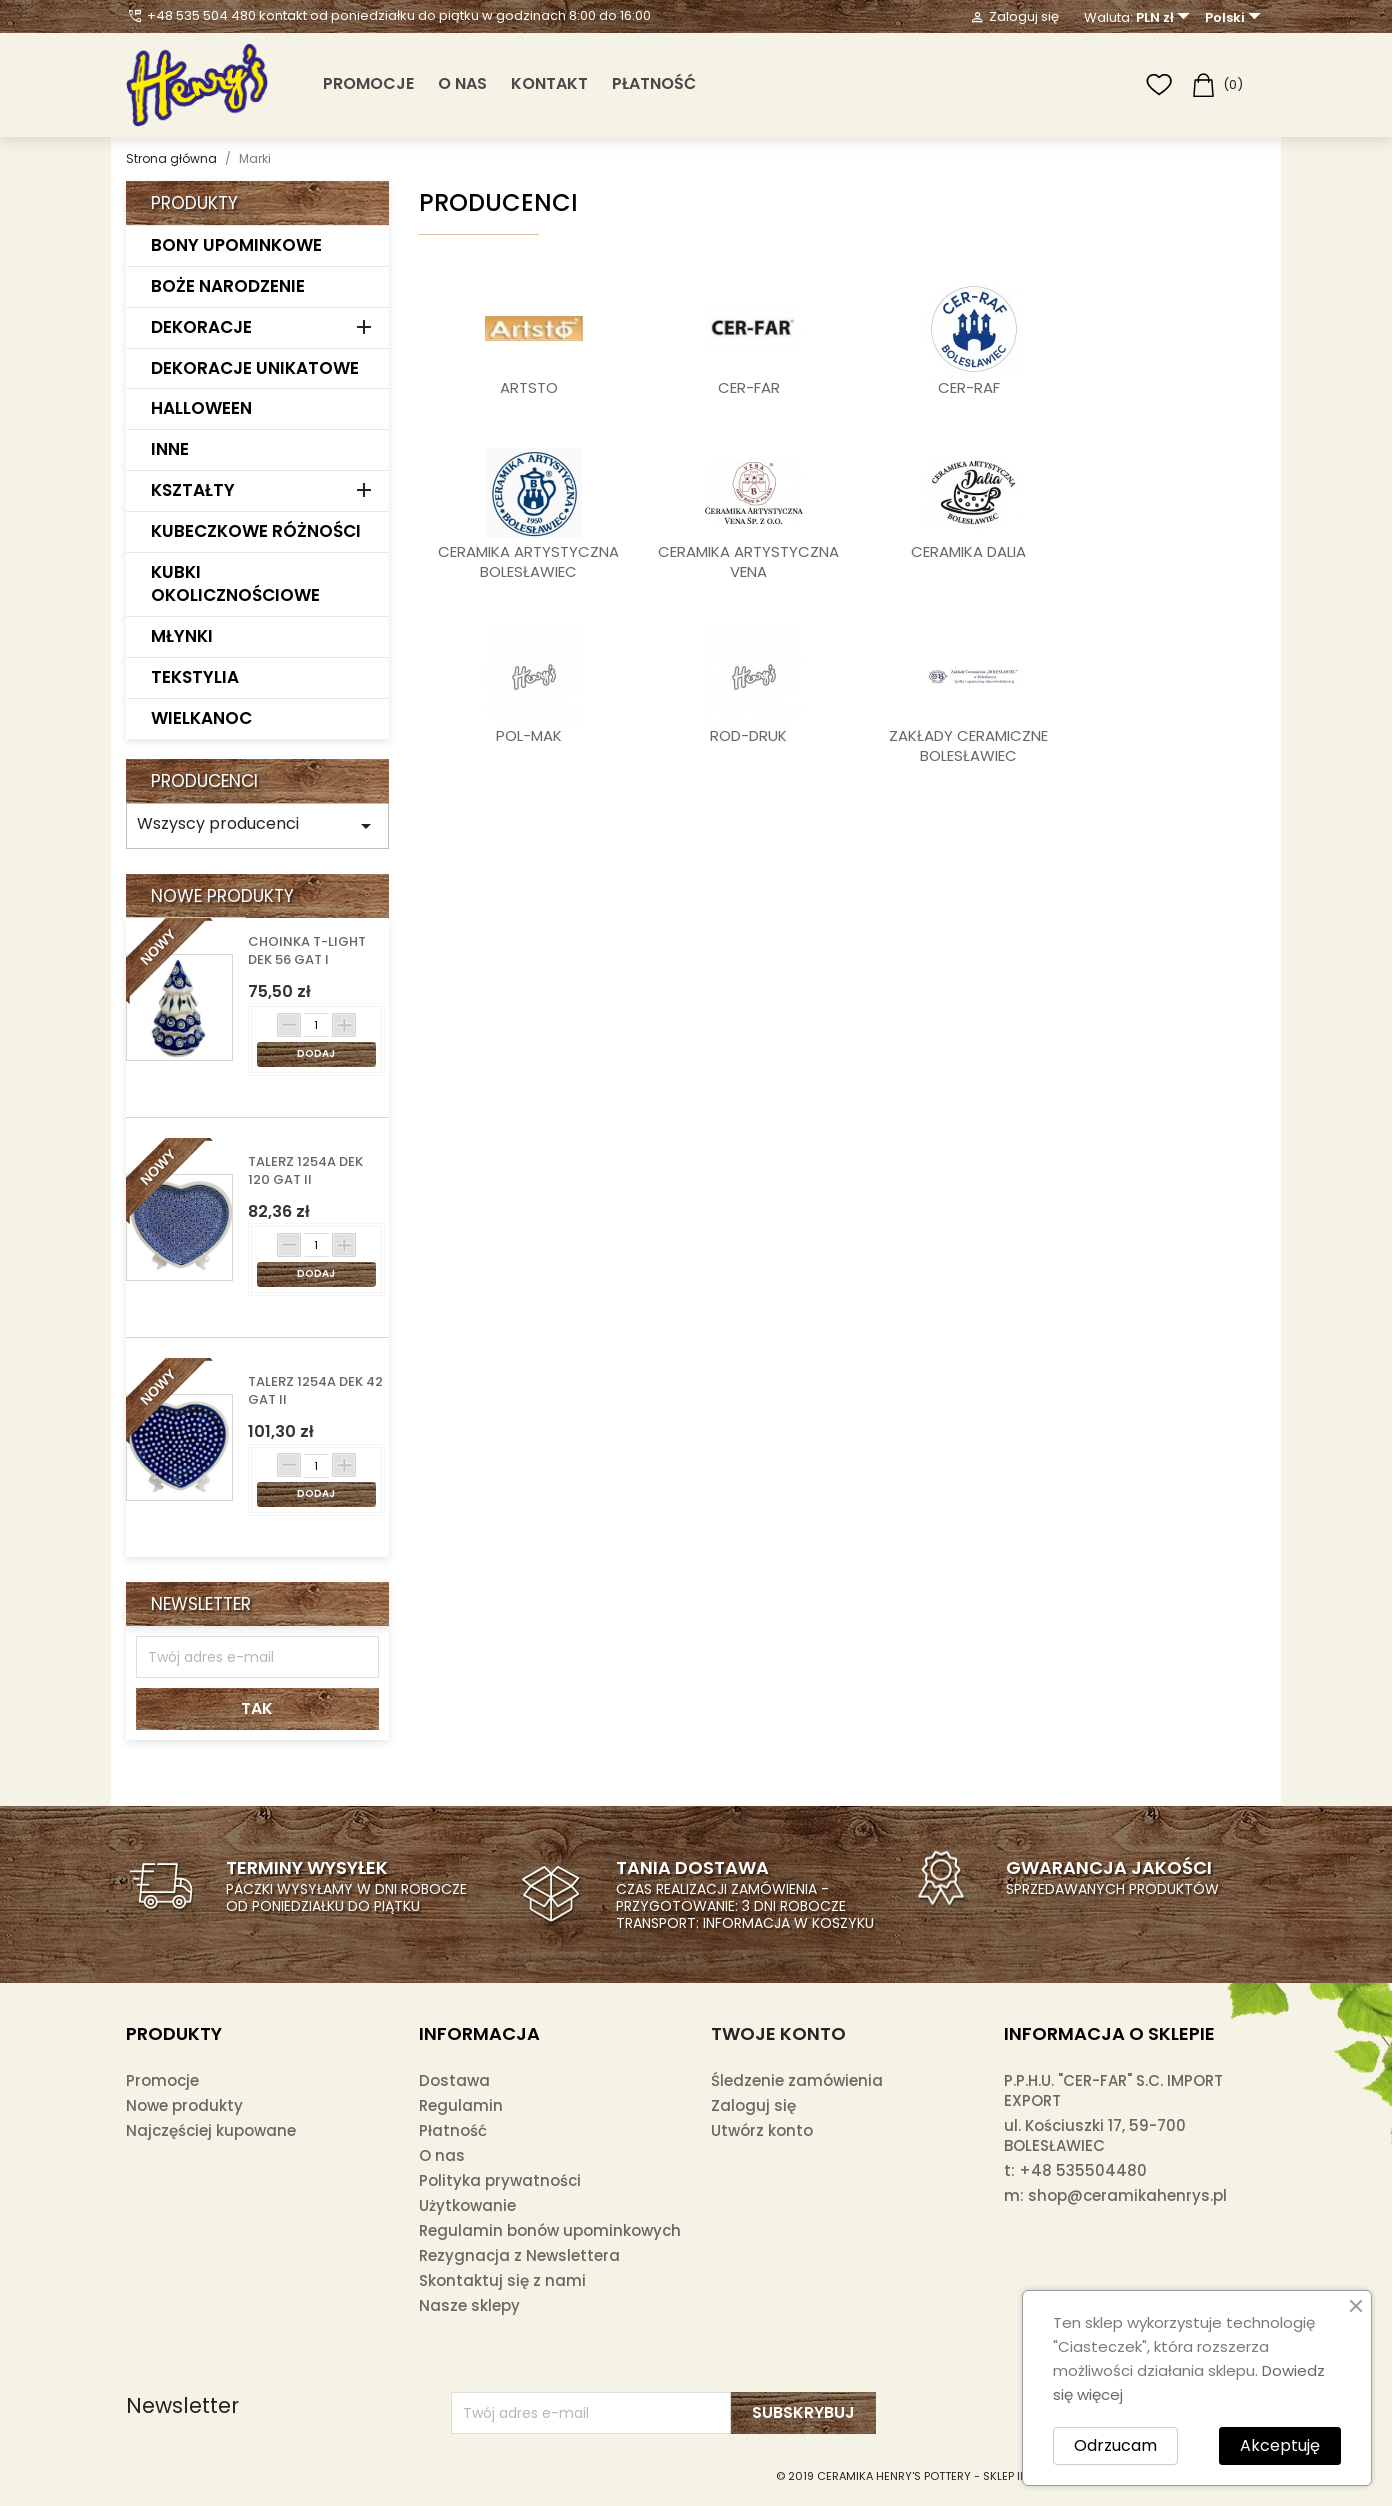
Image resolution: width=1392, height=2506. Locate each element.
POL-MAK (529, 736)
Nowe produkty (184, 2105)
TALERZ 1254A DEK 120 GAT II (305, 1171)
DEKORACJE (201, 327)
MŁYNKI (182, 636)
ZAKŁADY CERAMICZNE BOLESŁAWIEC (968, 746)
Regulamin (461, 2105)
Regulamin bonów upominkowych (550, 2230)
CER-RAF (969, 388)
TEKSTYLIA (195, 677)
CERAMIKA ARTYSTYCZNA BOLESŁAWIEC (528, 562)
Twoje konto (778, 2033)
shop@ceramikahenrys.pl (1127, 2195)
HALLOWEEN (201, 408)
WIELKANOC (201, 718)
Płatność (654, 83)
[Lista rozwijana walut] (1165, 18)
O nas (462, 83)
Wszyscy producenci (257, 825)
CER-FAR (749, 388)
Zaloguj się (753, 2105)
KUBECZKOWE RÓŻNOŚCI (256, 531)
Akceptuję (1280, 2445)
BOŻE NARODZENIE (228, 286)
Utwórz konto (762, 2130)
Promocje (162, 2080)
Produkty (194, 203)
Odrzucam (1115, 2445)
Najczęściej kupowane (211, 2130)
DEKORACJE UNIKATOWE (255, 368)
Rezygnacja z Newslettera (519, 2255)
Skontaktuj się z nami (502, 2280)
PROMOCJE (368, 83)
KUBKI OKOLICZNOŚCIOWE (235, 584)
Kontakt (549, 83)
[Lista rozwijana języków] (1235, 18)
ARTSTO (529, 388)
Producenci (204, 781)
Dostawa (454, 2080)
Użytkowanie (467, 2205)
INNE (170, 449)
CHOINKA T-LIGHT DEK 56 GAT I (307, 951)
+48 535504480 (1083, 2170)
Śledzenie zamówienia (797, 2080)
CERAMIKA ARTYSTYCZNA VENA (748, 562)
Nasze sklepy (469, 2305)
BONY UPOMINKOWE (236, 245)
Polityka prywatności (500, 2180)
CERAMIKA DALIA (968, 552)
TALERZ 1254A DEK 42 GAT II (315, 1391)
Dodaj (316, 1053)
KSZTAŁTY (193, 490)
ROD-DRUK (748, 736)
